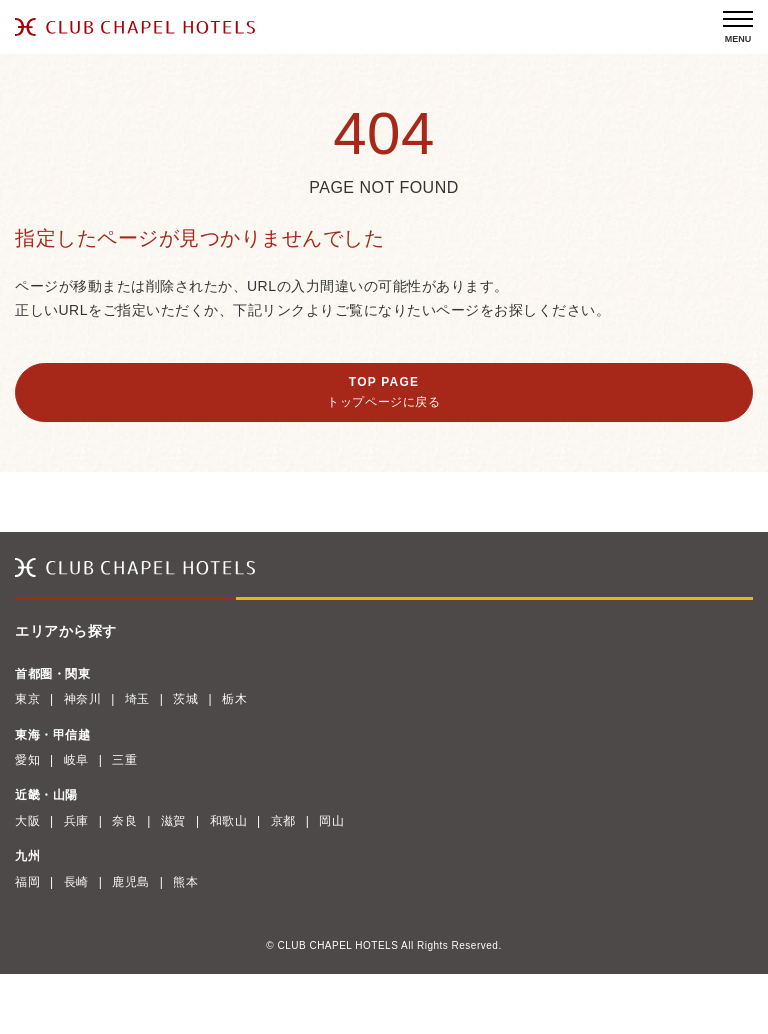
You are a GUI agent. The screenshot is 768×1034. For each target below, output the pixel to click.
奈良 (124, 821)
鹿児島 (131, 882)
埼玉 (137, 699)
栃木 (234, 699)
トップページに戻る (383, 402)
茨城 (185, 699)
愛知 (27, 760)
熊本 (185, 882)
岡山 (331, 821)
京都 (283, 821)
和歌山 (229, 821)
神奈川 (83, 699)
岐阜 (76, 760)
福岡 (27, 882)
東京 (27, 699)
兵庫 (76, 821)
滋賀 (173, 821)
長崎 (76, 882)
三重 (124, 760)
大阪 (27, 821)
